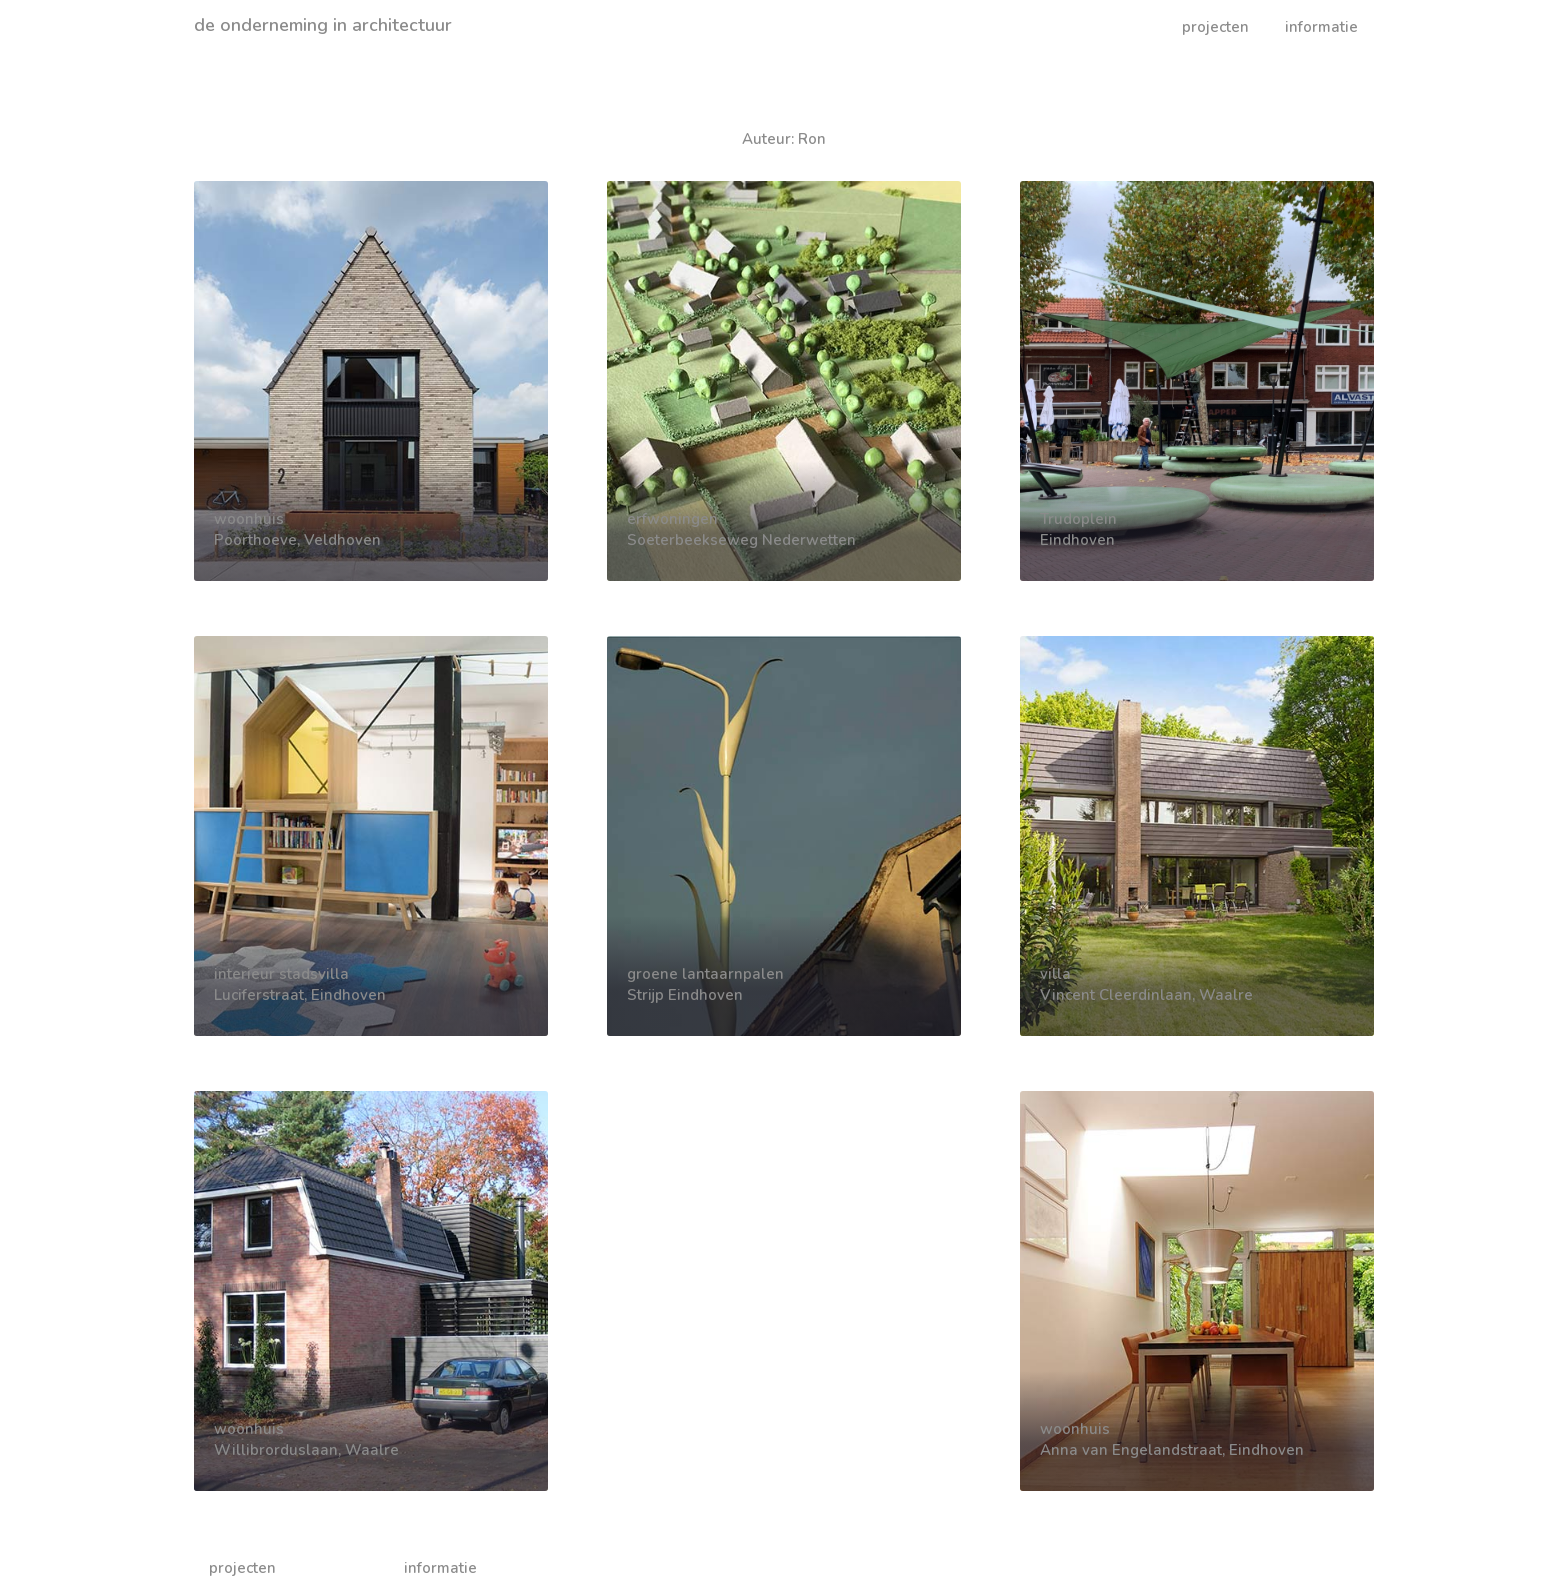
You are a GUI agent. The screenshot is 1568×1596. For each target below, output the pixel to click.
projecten (1215, 27)
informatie (1321, 27)
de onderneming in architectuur (323, 25)
